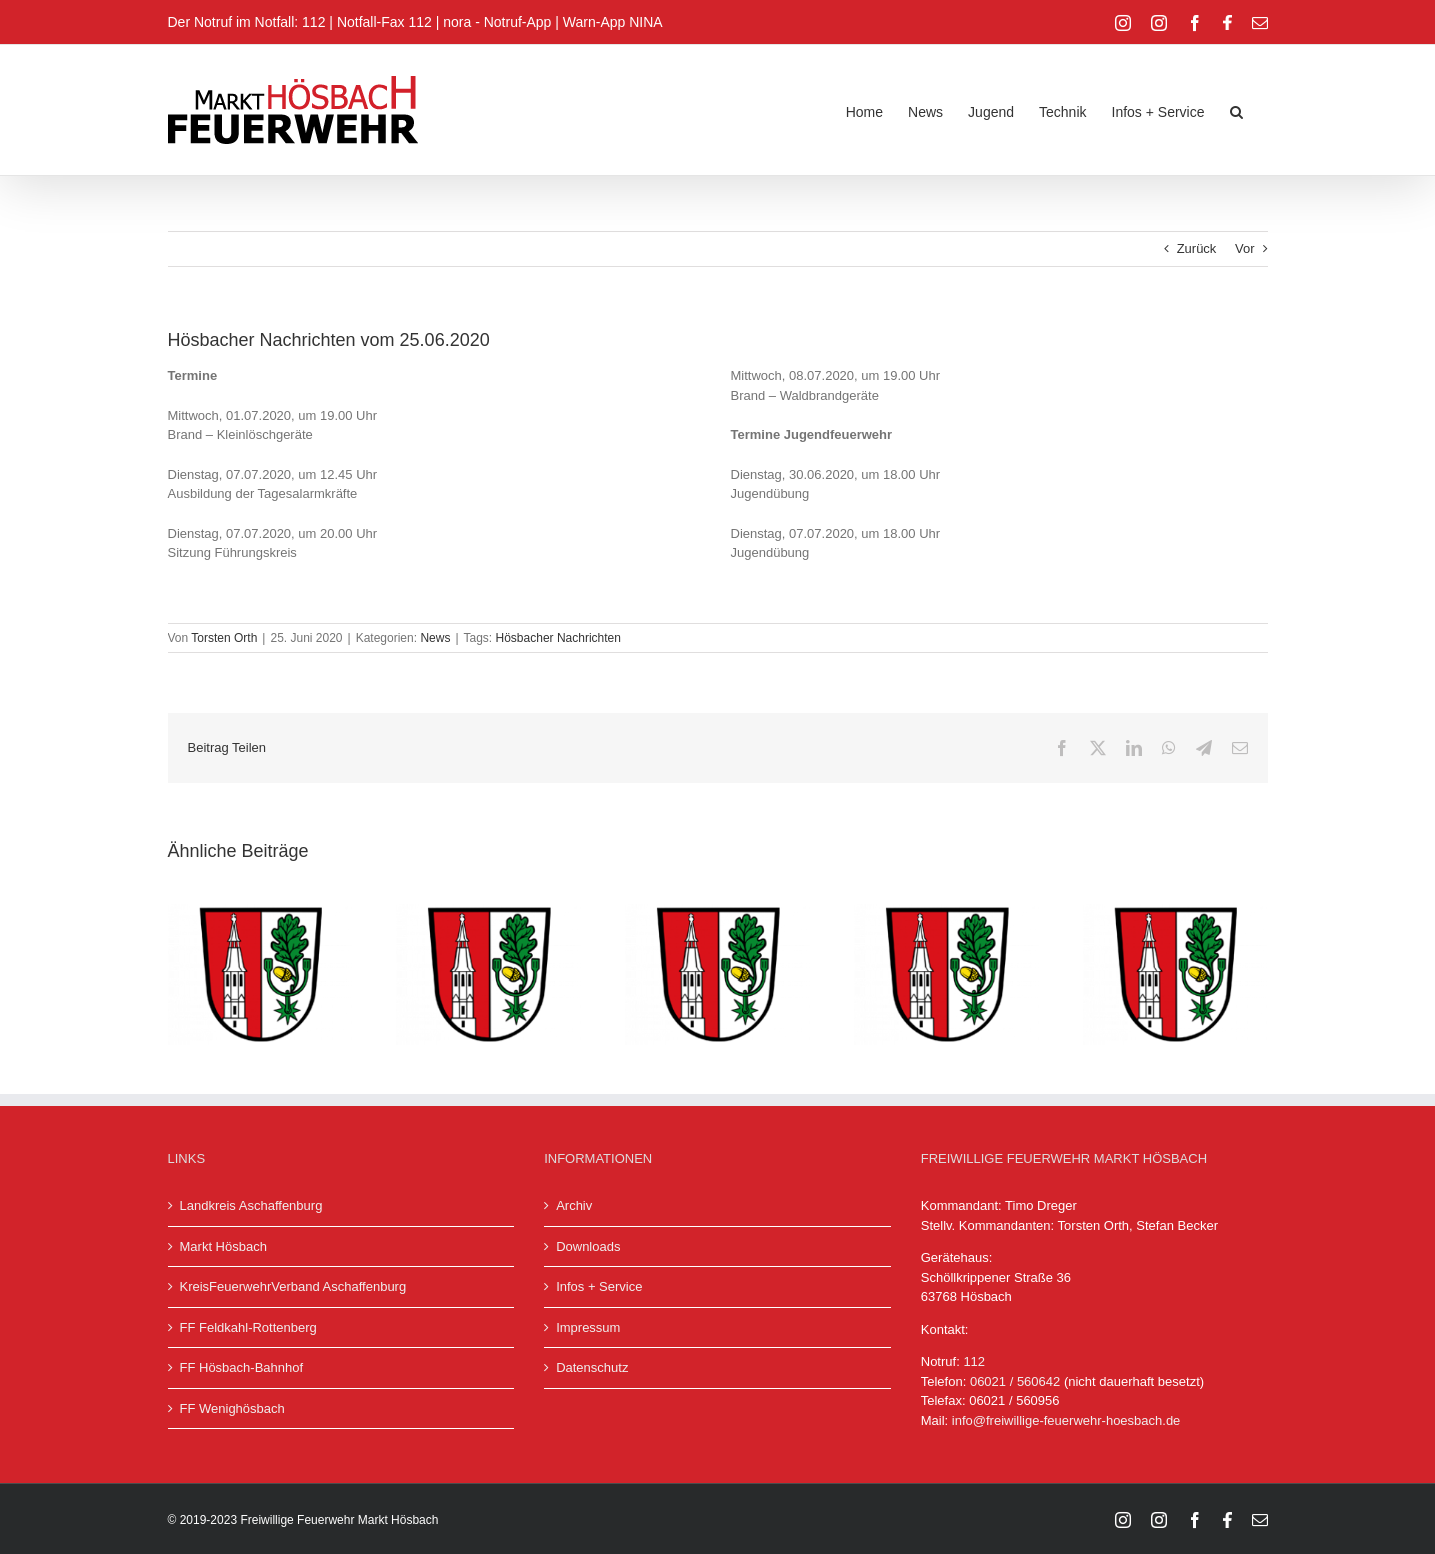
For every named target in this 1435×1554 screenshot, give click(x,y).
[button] (1236, 110)
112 (974, 1361)
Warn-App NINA (613, 22)
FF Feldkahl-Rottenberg (248, 1327)
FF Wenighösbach (232, 1408)
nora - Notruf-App (497, 22)
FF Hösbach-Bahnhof (242, 1367)
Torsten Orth (224, 638)
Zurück (1197, 248)
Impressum (588, 1327)
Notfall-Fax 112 (384, 22)
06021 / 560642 (1015, 1381)
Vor (1245, 248)
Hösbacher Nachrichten (558, 638)
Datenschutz (592, 1367)
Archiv (574, 1205)
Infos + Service (599, 1286)
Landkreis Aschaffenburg (251, 1205)
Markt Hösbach (223, 1246)
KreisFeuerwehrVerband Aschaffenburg (293, 1286)
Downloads (588, 1246)
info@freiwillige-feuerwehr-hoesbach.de (1066, 1420)
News (435, 638)
